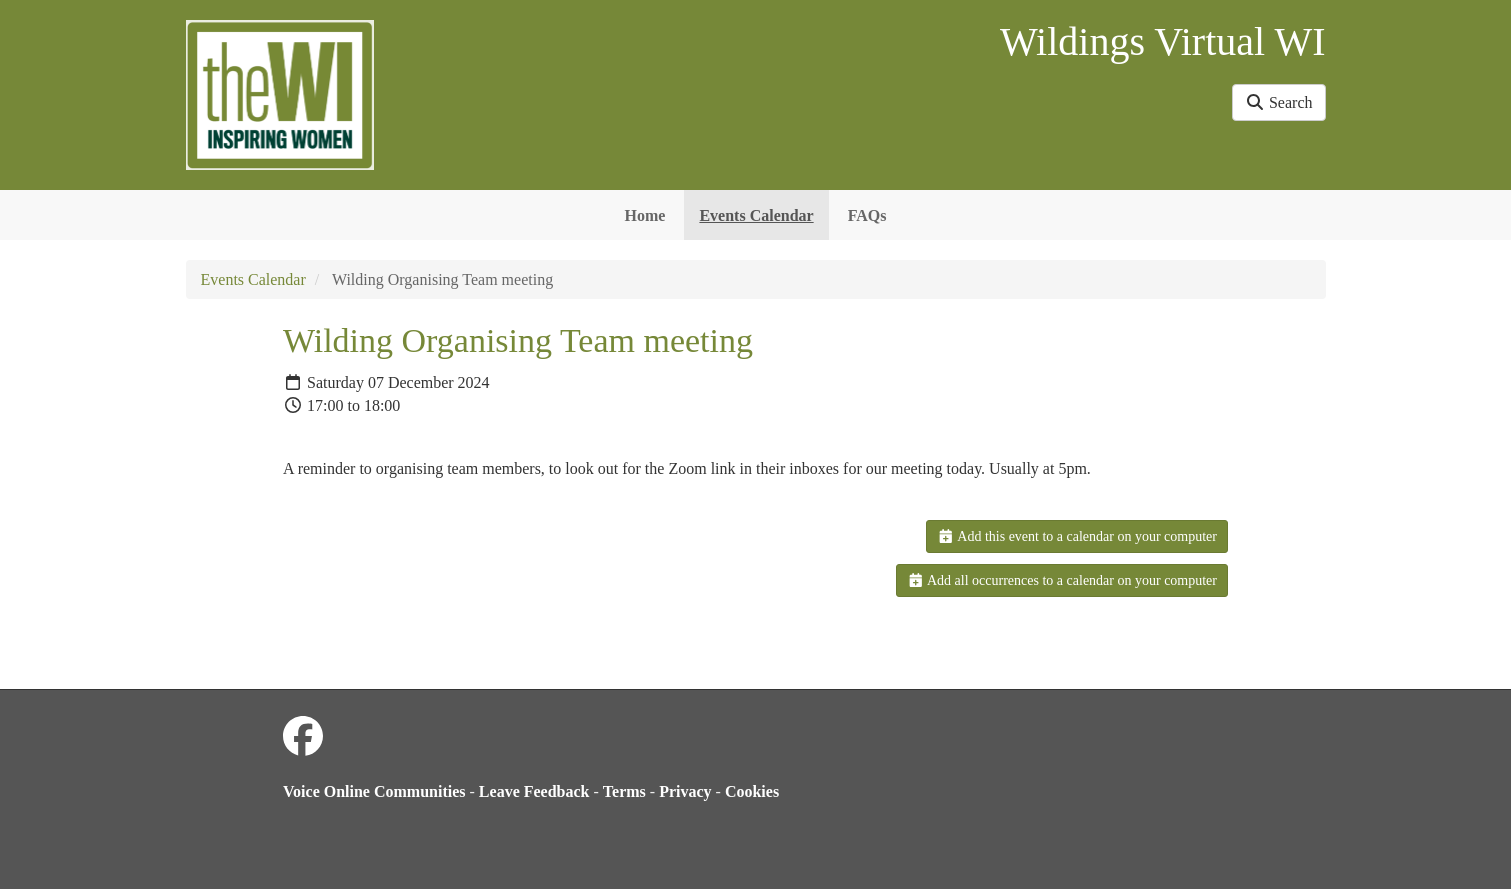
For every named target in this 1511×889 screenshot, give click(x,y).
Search (1279, 102)
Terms (624, 791)
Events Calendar (756, 215)
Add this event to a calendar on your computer (1077, 536)
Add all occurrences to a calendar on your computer (1062, 580)
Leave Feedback (534, 791)
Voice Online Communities (374, 791)
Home (645, 215)
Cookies (752, 791)
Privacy (685, 791)
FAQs (867, 215)
